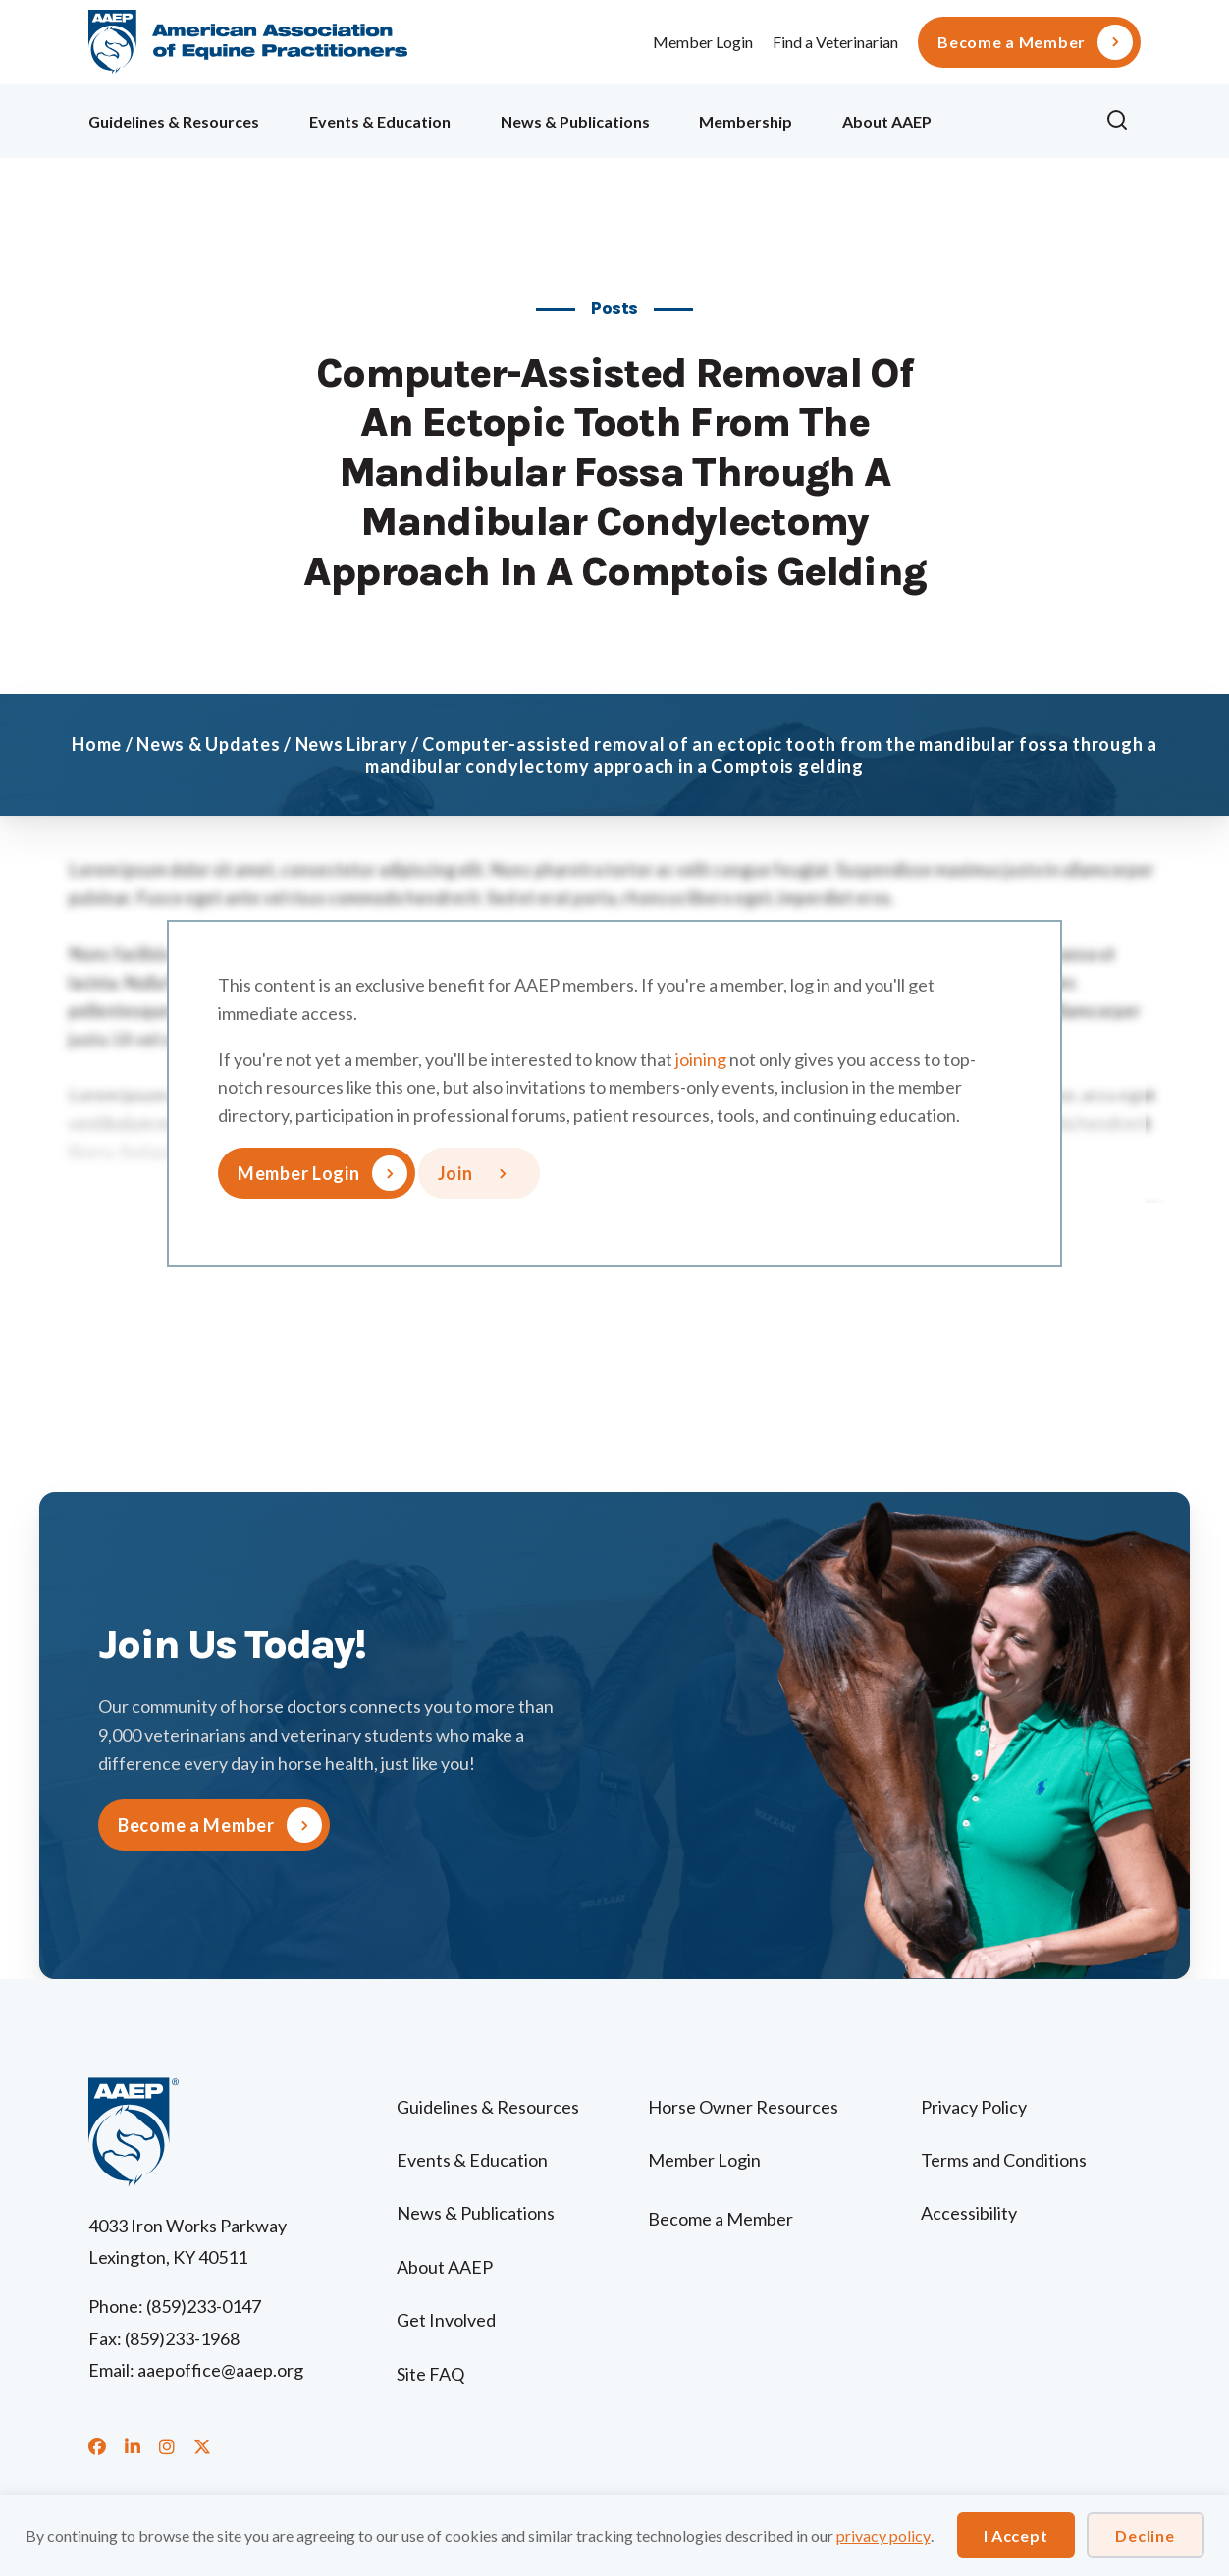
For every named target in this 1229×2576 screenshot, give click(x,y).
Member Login (703, 41)
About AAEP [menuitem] (887, 121)
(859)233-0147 (203, 2306)
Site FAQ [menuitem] (430, 2374)
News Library (351, 744)
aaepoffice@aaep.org (220, 2370)
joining (700, 1059)
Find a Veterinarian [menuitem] (835, 41)
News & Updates (208, 744)
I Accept (1016, 2535)
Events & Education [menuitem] (380, 121)
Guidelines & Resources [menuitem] (173, 121)
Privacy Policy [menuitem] (974, 2107)
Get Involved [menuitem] (446, 2320)
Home (97, 744)
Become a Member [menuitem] (1011, 42)
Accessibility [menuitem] (969, 2213)
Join (455, 1173)
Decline (1144, 2535)
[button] (1123, 121)
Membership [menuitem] (745, 121)
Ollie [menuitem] (1018, 118)
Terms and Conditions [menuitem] (1004, 2160)
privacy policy (883, 2535)
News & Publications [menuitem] (575, 121)
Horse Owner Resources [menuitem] (743, 2107)
